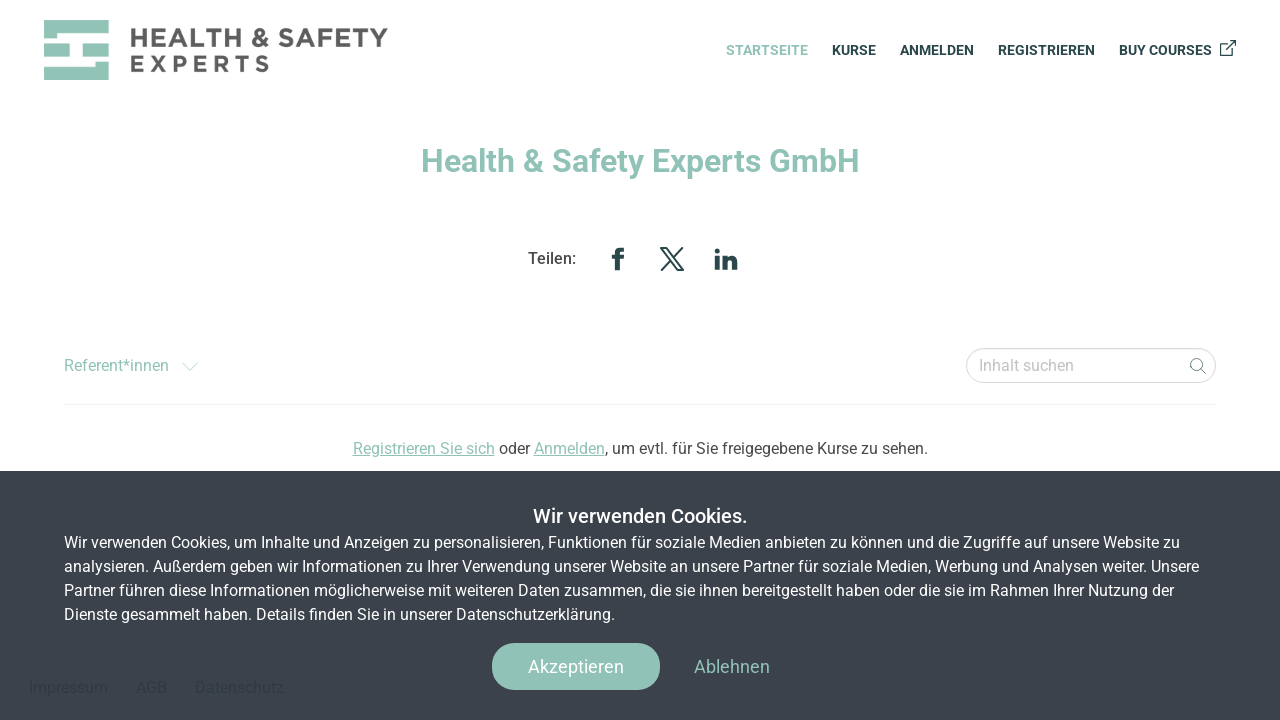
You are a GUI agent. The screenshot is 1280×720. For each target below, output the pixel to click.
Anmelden (937, 50)
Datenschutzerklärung (533, 614)
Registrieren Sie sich (424, 448)
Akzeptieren (576, 666)
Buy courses (1177, 49)
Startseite (767, 50)
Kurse (854, 50)
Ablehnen (732, 666)
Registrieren (1046, 50)
